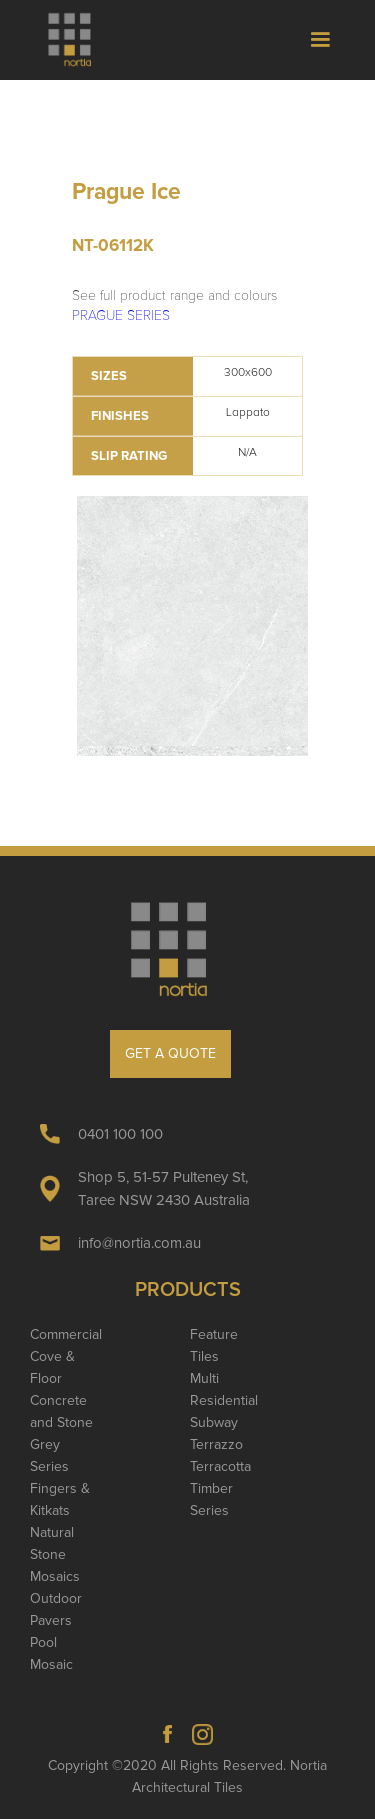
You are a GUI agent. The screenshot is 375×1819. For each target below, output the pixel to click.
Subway (214, 1422)
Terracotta (220, 1466)
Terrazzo (216, 1444)
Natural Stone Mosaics (55, 1554)
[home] (78, 40)
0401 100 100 (120, 1134)
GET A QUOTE (170, 1053)
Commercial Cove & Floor (66, 1356)
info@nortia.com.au (139, 1243)
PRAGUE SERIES (121, 315)
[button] (320, 40)
